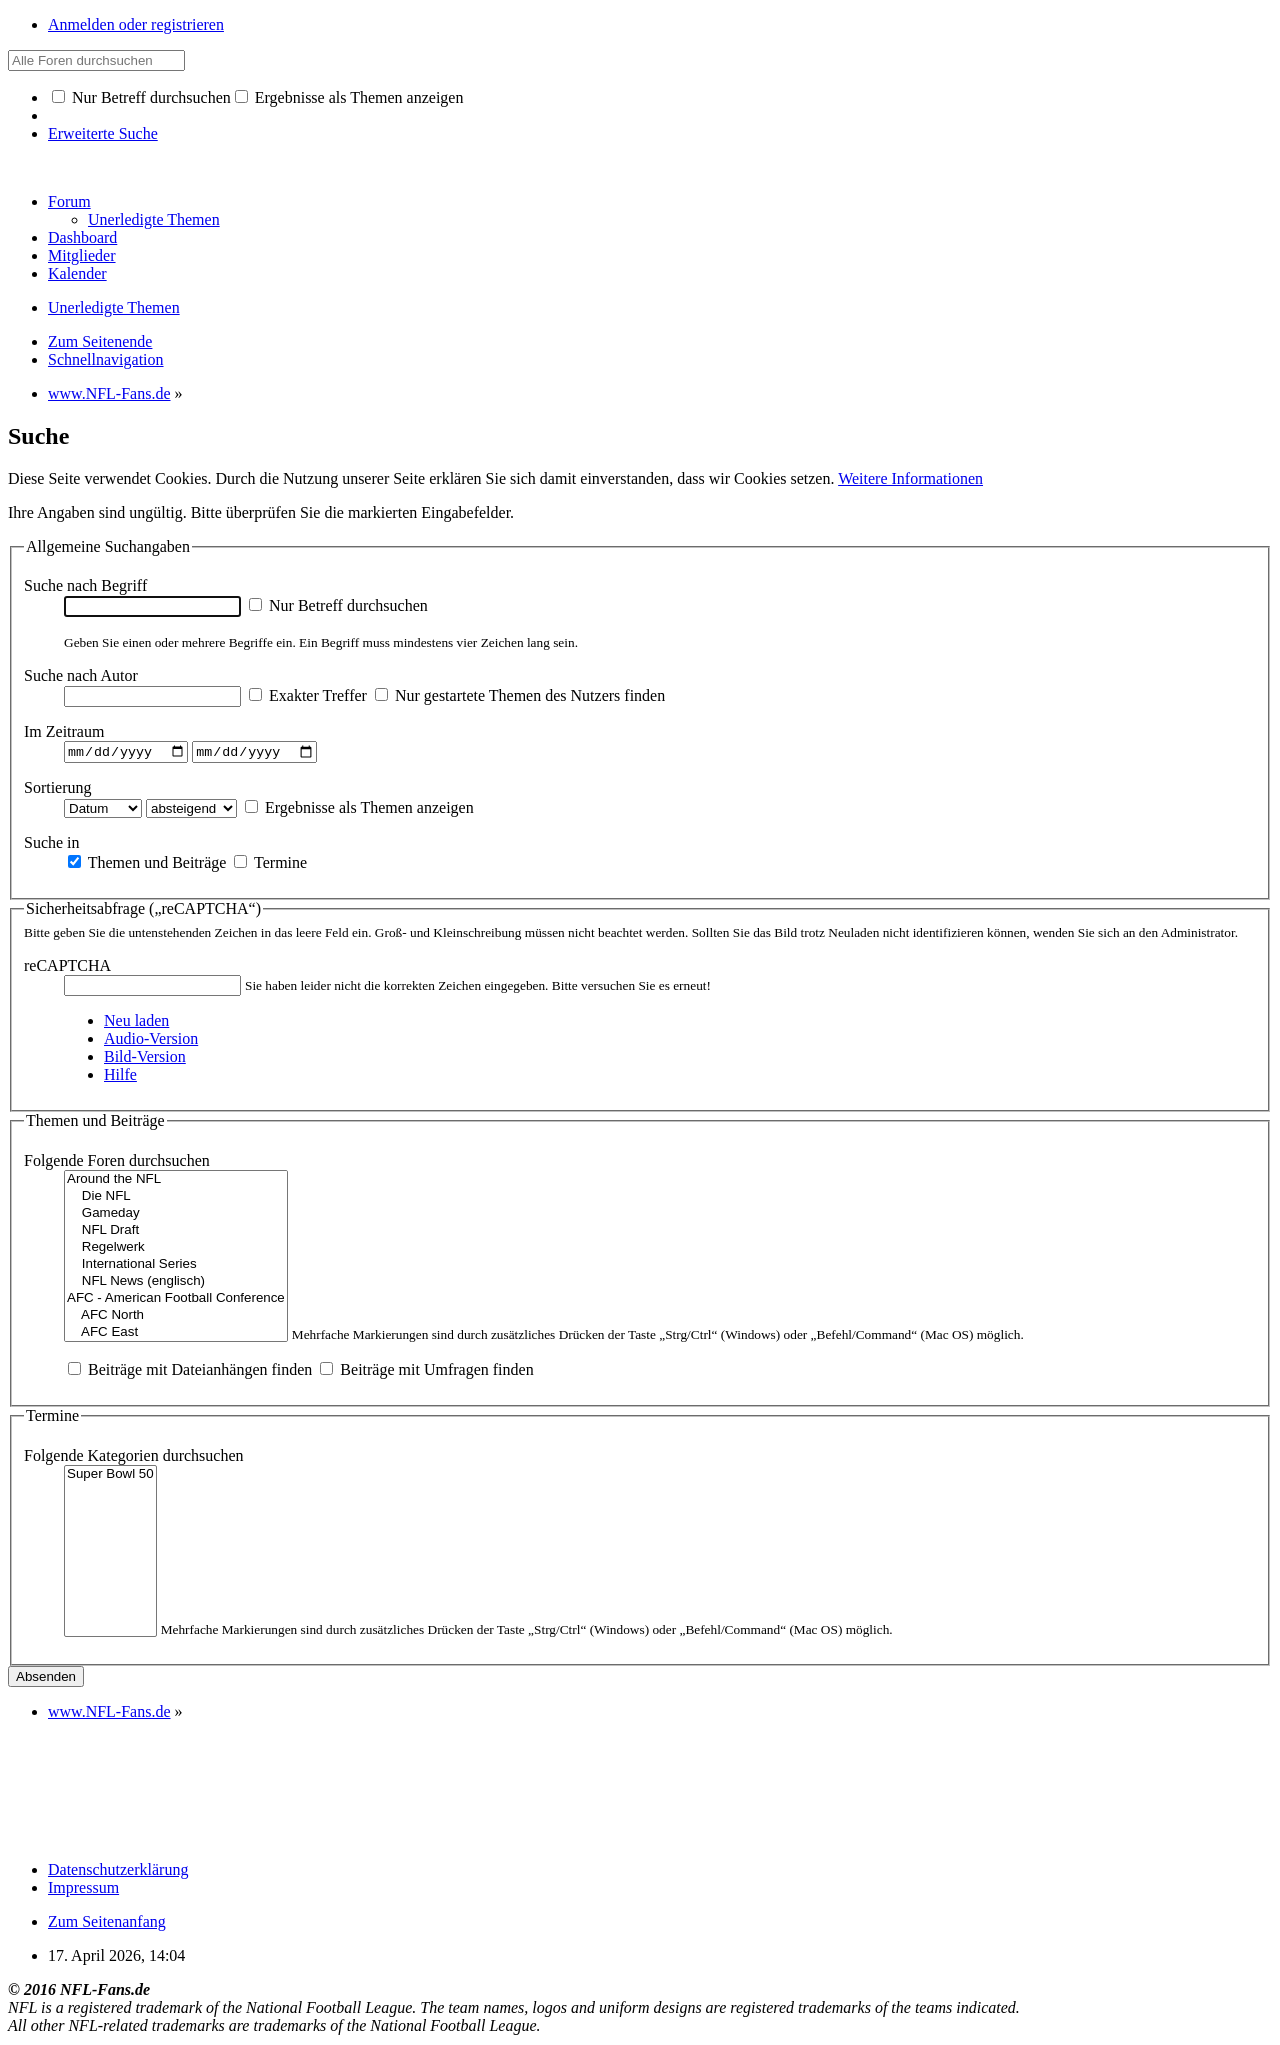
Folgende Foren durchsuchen (117, 1163)
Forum (69, 201)
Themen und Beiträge (147, 864)
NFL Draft (176, 1233)
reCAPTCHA (67, 968)
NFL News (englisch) (176, 1284)
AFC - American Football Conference (176, 1301)
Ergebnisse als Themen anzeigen (349, 97)
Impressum (83, 1889)
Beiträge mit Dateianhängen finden (190, 1372)
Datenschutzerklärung (118, 1871)
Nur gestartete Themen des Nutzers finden (520, 695)
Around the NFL (176, 1182)
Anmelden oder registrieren (136, 24)
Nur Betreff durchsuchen (141, 97)
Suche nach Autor (81, 675)
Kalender (77, 273)
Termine (270, 864)
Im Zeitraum (64, 731)
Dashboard (82, 237)
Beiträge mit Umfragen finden (426, 1372)
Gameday (176, 1216)
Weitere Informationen (910, 478)
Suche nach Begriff (85, 585)
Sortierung (58, 789)
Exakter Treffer (308, 695)
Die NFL (176, 1199)
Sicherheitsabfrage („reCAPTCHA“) (143, 910)
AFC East (176, 1335)
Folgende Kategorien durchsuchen (133, 1457)
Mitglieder (82, 255)
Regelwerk (176, 1250)
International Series (176, 1267)
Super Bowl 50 (110, 1476)
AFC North (176, 1318)
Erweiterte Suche (103, 133)
